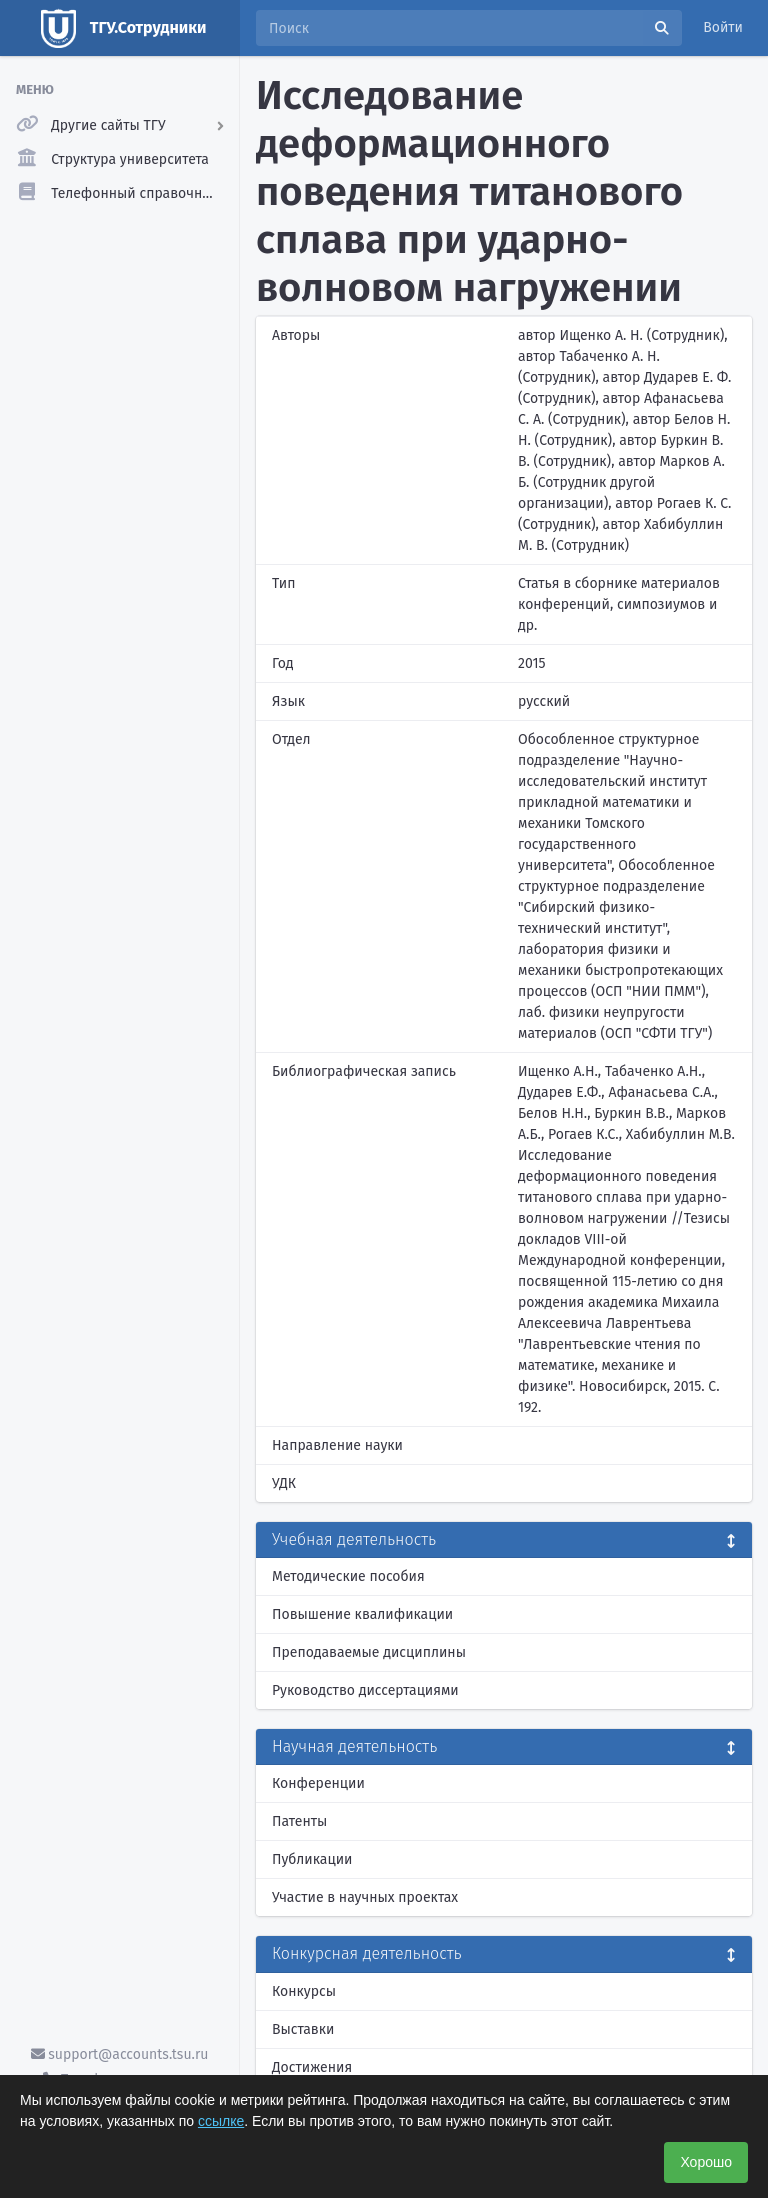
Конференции (318, 1783)
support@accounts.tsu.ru (120, 2054)
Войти (723, 27)
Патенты (299, 1821)
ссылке (221, 2121)
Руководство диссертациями (365, 1690)
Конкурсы (304, 1991)
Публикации (312, 1859)
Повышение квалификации (362, 1614)
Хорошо (706, 2162)
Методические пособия (348, 1576)
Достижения (312, 2067)
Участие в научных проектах (365, 1897)
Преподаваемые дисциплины (369, 1652)
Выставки (303, 2029)
